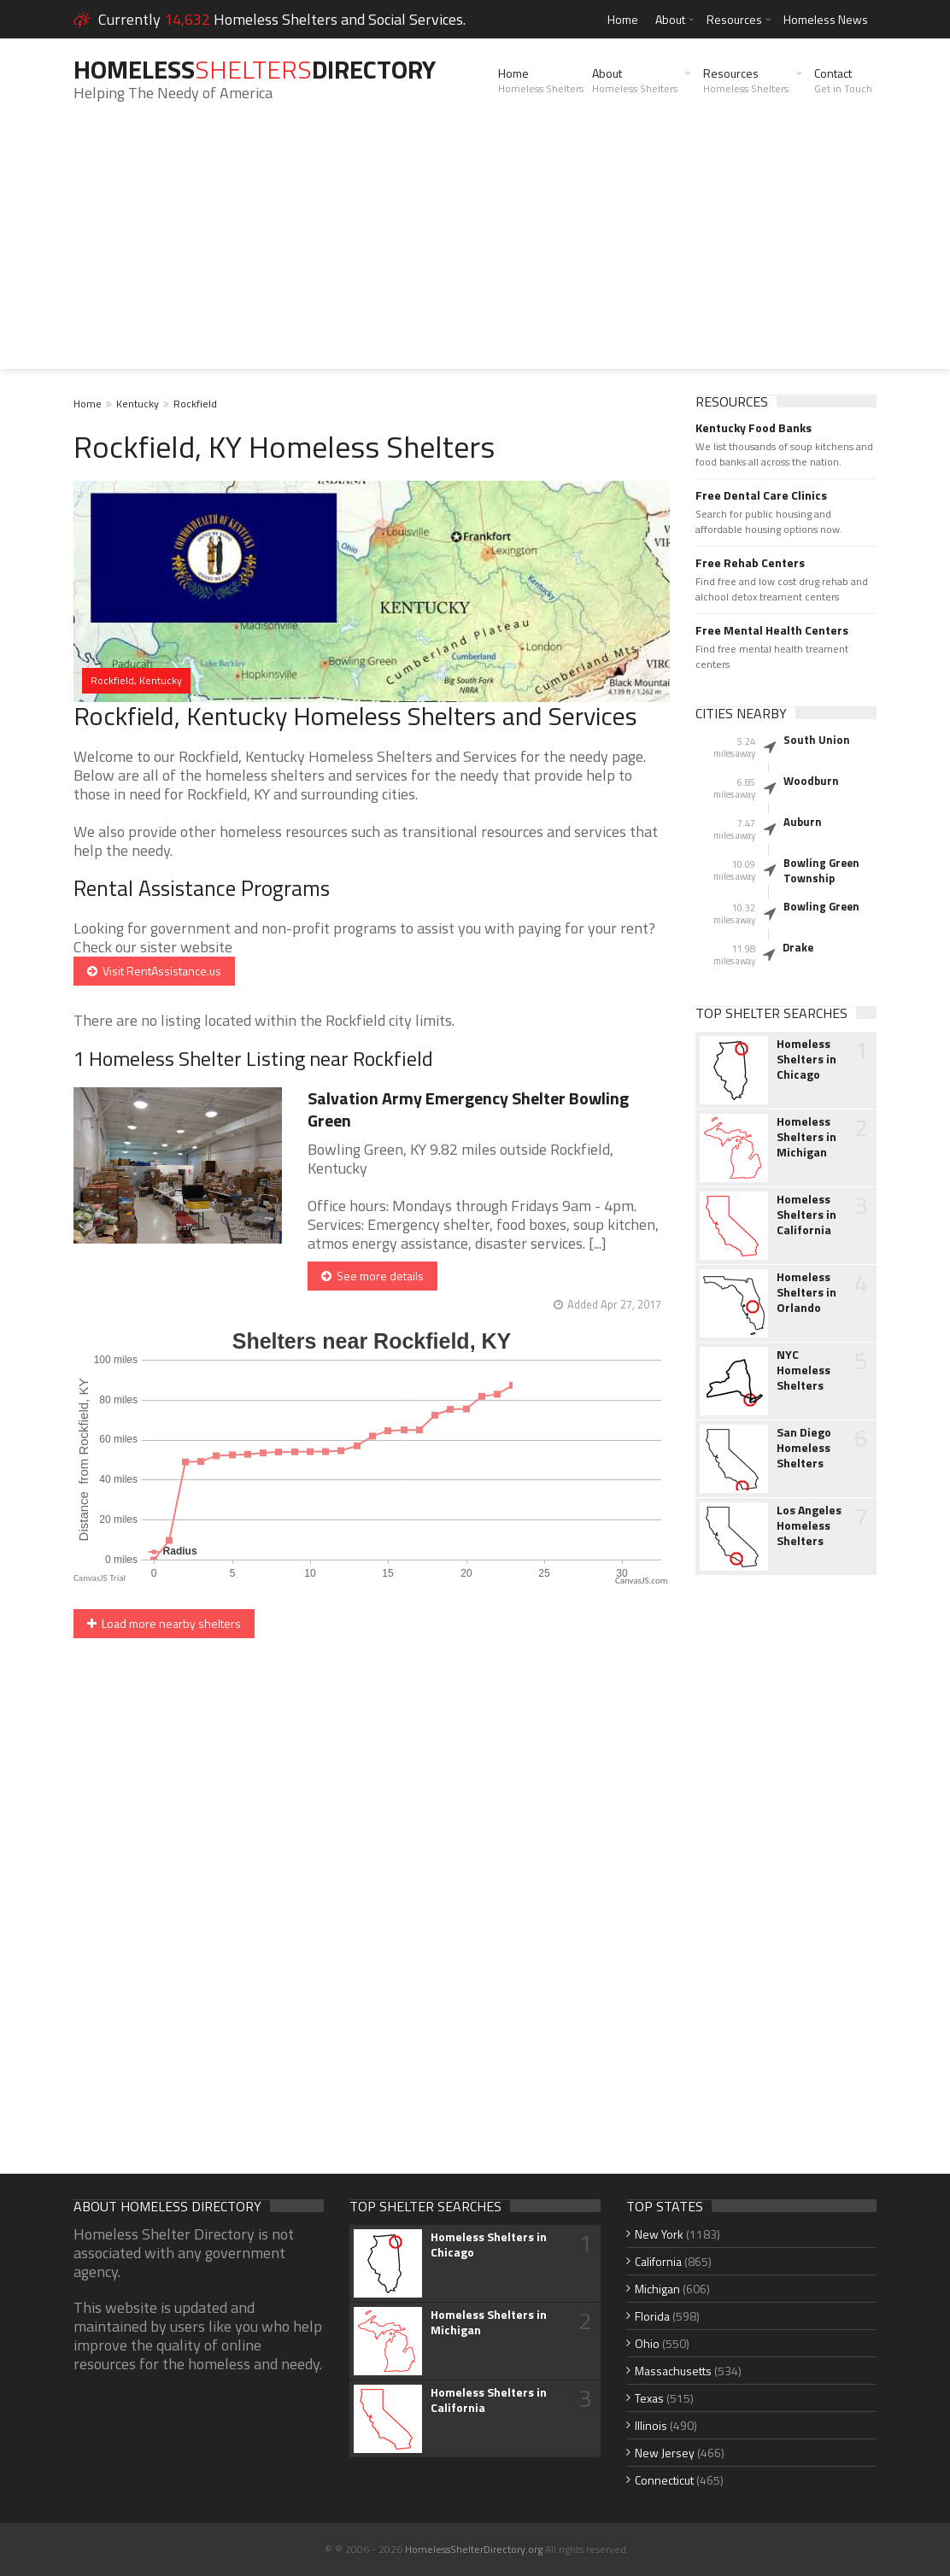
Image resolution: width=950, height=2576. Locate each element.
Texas (649, 2398)
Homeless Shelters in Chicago (806, 1059)
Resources (734, 19)
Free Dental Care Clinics (761, 495)
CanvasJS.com (641, 1580)
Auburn (802, 821)
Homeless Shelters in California (806, 1214)
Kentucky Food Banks (753, 428)
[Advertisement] (475, 249)
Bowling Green (821, 906)
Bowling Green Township (821, 870)
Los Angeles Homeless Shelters (809, 1525)
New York (659, 2234)
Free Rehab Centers (750, 563)
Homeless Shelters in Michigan (806, 1137)
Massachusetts (673, 2371)
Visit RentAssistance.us (154, 971)
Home (622, 19)
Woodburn (811, 780)
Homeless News (825, 19)
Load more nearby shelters (164, 1623)
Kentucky (137, 403)
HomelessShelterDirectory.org (473, 2549)
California (658, 2261)
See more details (372, 1276)
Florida (652, 2316)
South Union (816, 739)
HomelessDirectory (254, 69)
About (670, 19)
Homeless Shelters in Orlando (806, 1292)
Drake (798, 947)
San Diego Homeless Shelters (804, 1448)
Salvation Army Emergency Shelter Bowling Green (468, 1109)
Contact (843, 80)
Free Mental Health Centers (771, 630)
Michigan (657, 2289)
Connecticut (664, 2480)
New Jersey (665, 2453)
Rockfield (195, 403)
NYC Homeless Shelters (803, 1370)
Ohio (647, 2343)
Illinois (651, 2425)
